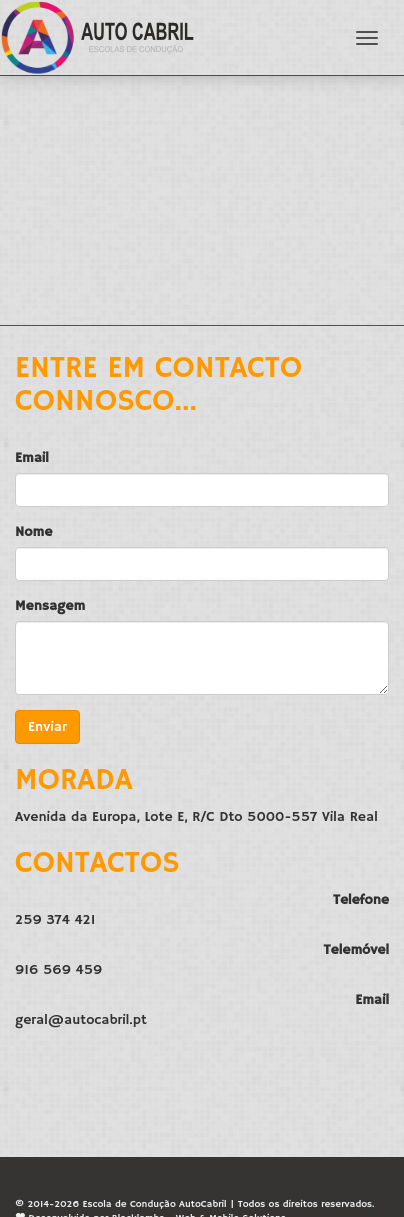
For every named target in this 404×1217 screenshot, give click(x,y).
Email (32, 458)
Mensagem (50, 606)
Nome (33, 532)
